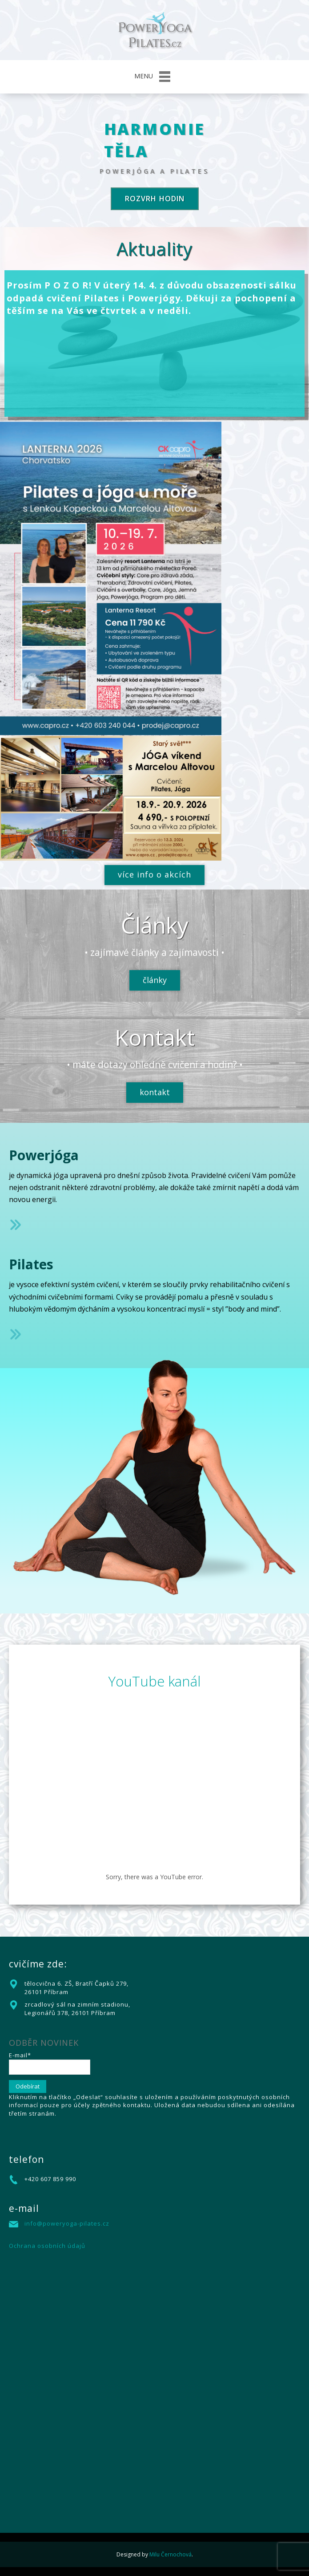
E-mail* (49, 2063)
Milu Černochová (170, 2554)
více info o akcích (154, 874)
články (155, 980)
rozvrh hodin (155, 198)
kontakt (155, 1092)
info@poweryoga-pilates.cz (66, 2223)
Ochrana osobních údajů (47, 2246)
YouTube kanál (154, 1681)
